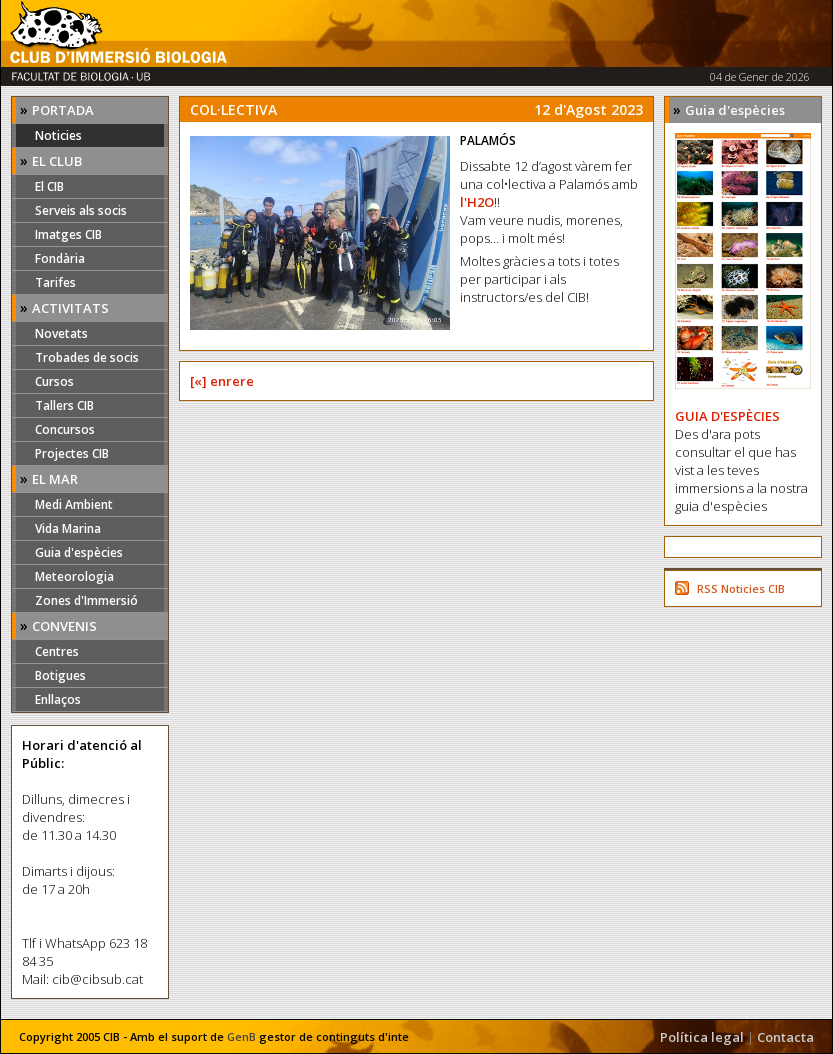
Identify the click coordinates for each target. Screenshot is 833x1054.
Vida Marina (68, 528)
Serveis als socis (81, 210)
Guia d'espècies (79, 552)
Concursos (65, 429)
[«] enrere (222, 381)
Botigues (60, 675)
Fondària (60, 258)
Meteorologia (74, 576)
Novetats (61, 333)
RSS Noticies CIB (741, 588)
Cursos (54, 381)
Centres (57, 651)
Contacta (785, 1037)
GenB (241, 1036)
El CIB (49, 186)
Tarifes (55, 282)
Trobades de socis (87, 357)
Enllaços (58, 699)
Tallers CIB (64, 405)
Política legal (702, 1037)
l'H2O (477, 202)
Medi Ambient (74, 504)
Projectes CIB (72, 453)
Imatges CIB (68, 234)
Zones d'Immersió (86, 600)
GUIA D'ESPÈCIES (727, 416)
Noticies (58, 135)
